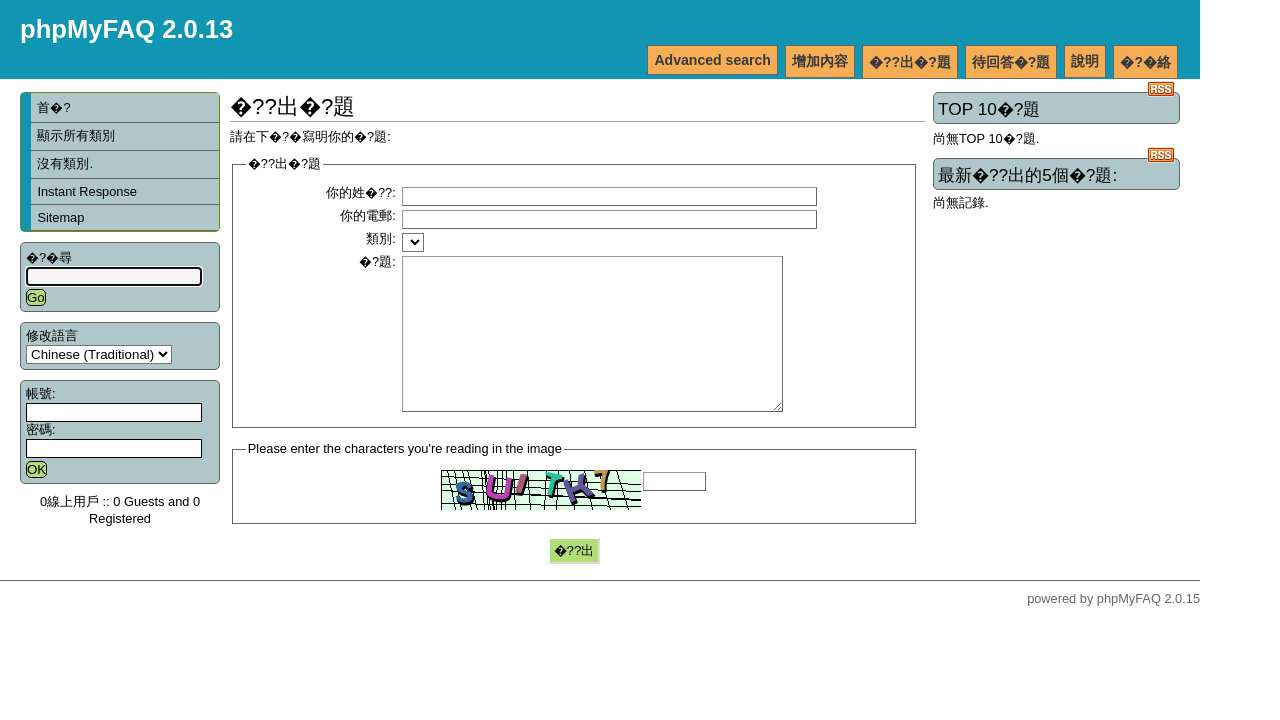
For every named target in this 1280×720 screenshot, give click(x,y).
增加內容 (820, 61)
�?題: (377, 261)
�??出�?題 (910, 62)
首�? (53, 107)
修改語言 (52, 335)
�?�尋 (49, 257)
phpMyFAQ (1129, 628)
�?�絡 (1145, 62)
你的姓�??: (361, 192)
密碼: (41, 429)
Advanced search (712, 60)
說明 (1085, 61)
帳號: (41, 393)
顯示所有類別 (76, 135)
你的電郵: (368, 215)
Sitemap (60, 217)
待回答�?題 (1011, 62)
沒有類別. (65, 163)
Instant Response (87, 191)
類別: (381, 238)
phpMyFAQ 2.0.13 (126, 29)
